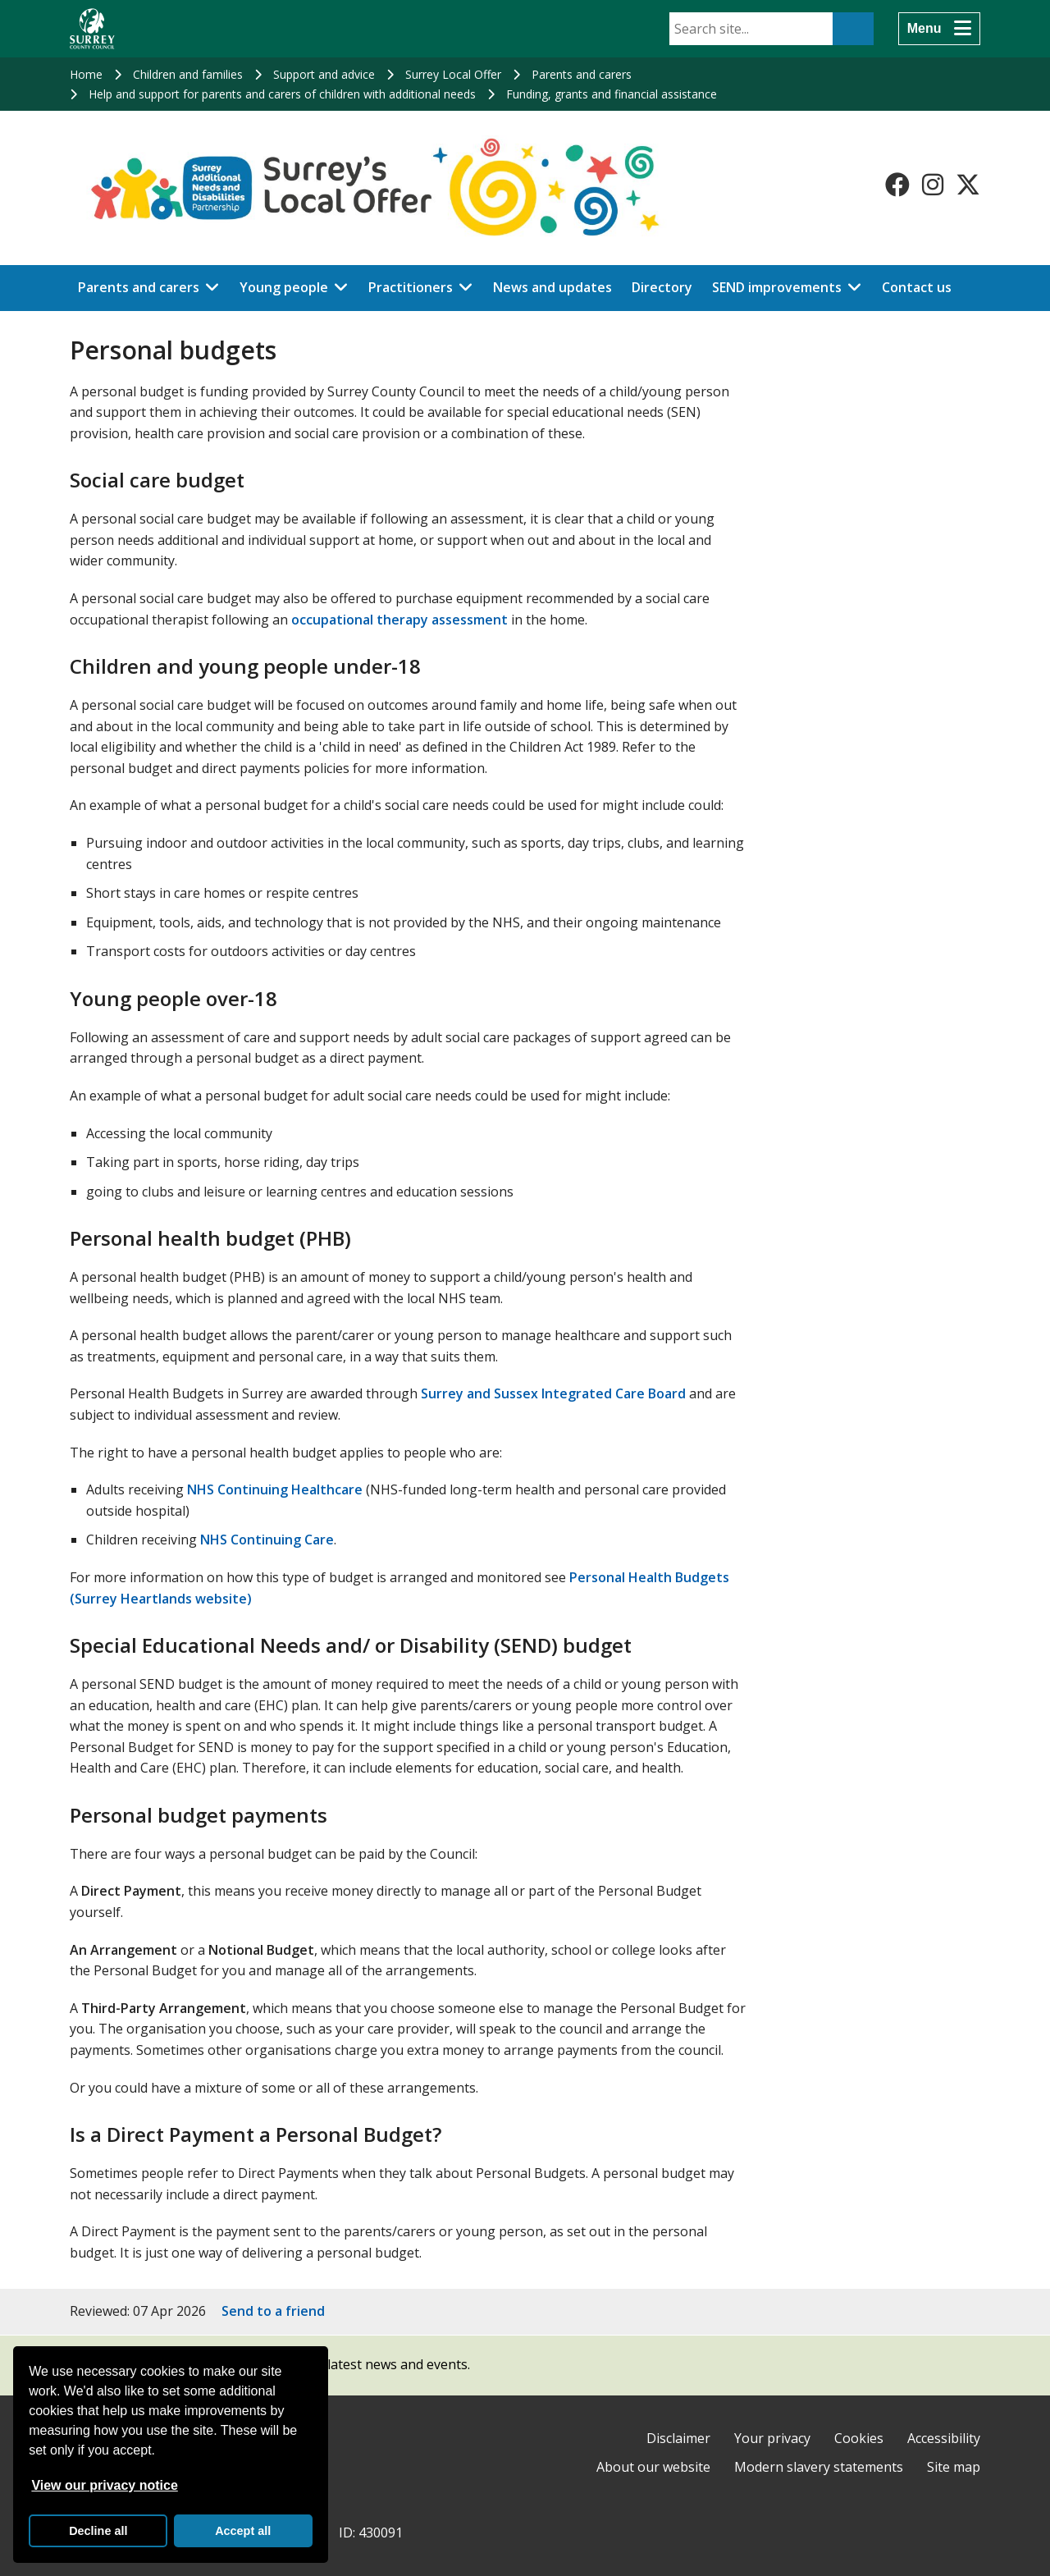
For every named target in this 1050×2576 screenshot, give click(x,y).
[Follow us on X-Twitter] (968, 184)
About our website (653, 2467)
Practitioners (410, 287)
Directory (662, 287)
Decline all (98, 2530)
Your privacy (772, 2438)
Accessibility (943, 2438)
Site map (953, 2467)
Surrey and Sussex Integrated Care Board (555, 1393)
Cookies (858, 2438)
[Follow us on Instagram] (932, 184)
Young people (284, 287)
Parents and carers (582, 74)
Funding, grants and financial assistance (611, 94)
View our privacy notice (104, 2485)
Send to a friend (273, 2311)
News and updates (552, 287)
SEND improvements (777, 287)
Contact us (917, 287)
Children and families (188, 74)
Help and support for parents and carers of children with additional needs (282, 94)
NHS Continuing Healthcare (275, 1489)
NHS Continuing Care (267, 1540)
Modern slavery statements (818, 2467)
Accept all (243, 2530)
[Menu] (939, 28)
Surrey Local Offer (453, 74)
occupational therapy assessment (399, 620)
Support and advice (324, 74)
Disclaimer (678, 2438)
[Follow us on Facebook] (897, 184)
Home (86, 74)
